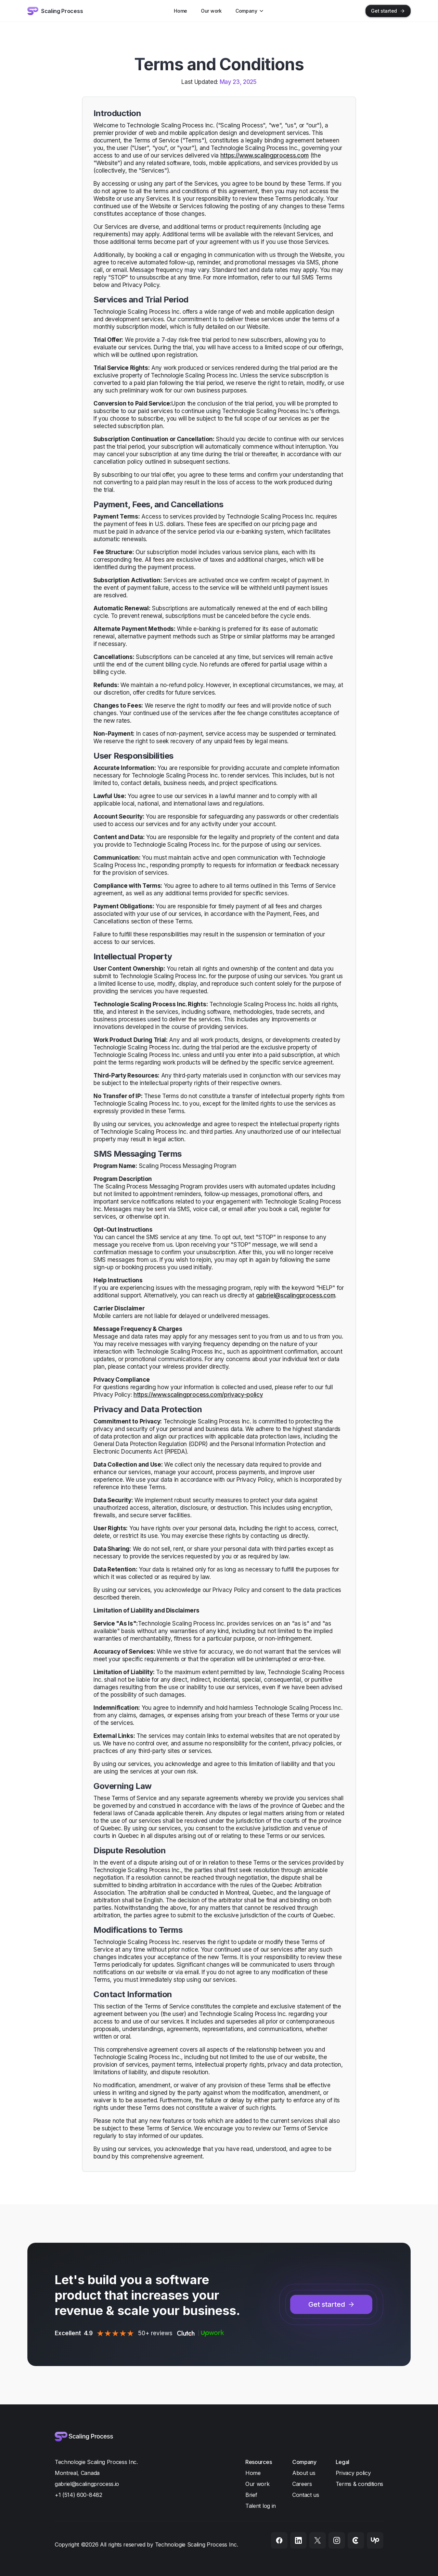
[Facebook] (279, 2540)
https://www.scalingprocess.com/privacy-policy (198, 1394)
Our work (257, 2483)
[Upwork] (375, 2540)
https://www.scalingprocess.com (264, 155)
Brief (251, 2494)
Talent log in (260, 2505)
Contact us (305, 2494)
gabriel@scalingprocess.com (295, 1295)
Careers (302, 2483)
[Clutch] (356, 2540)
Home (253, 2472)
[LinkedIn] (298, 2540)
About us (303, 2472)
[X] (317, 2540)
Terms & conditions (359, 2483)
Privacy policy (353, 2472)
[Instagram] (336, 2540)
